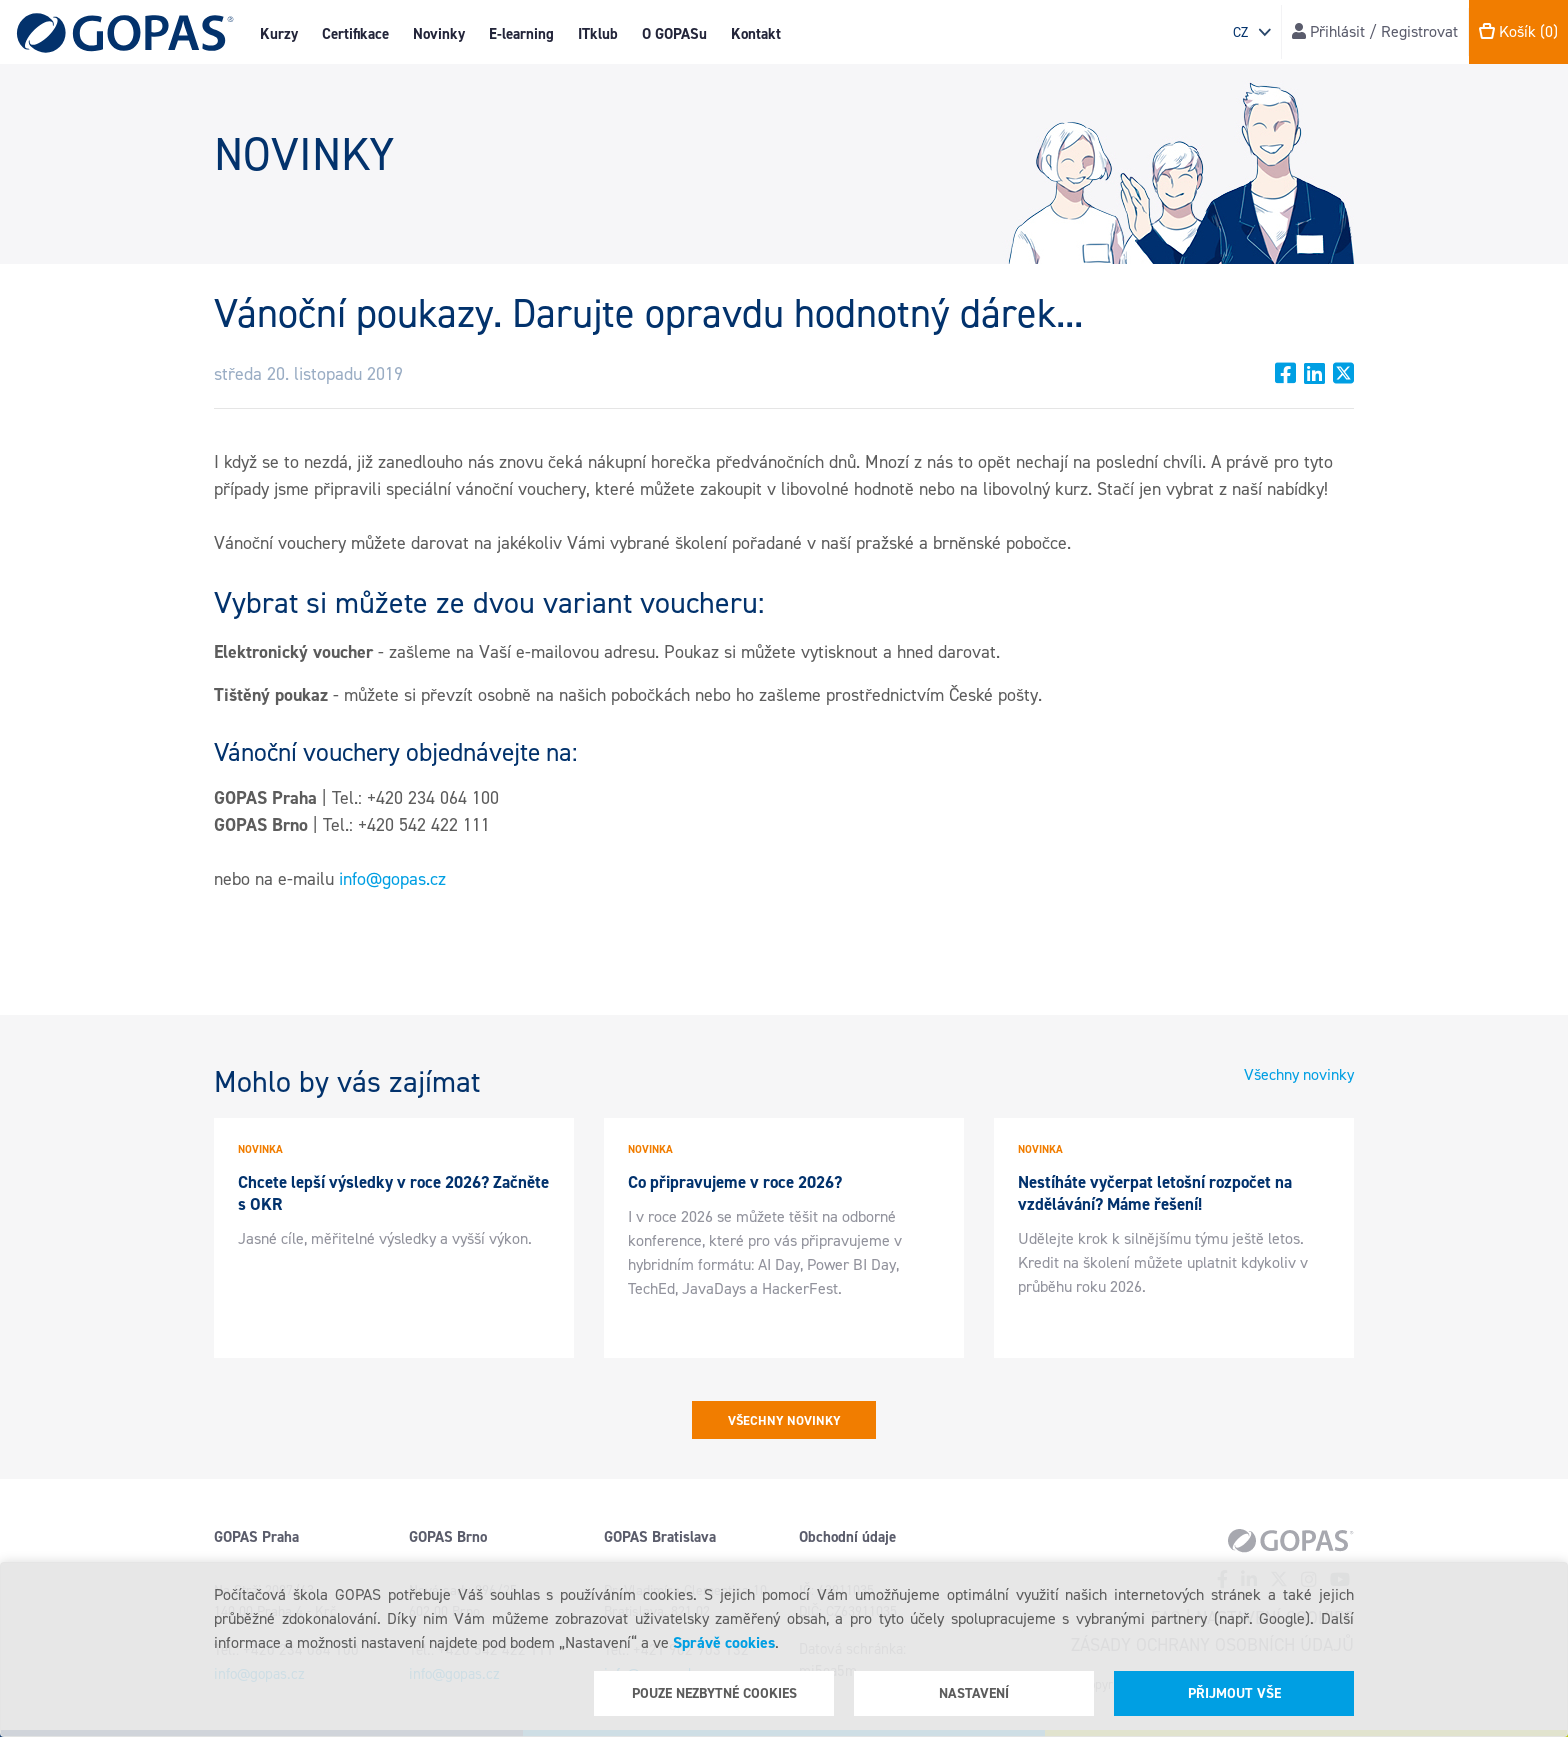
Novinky (439, 34)
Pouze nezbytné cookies (714, 1693)
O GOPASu (674, 34)
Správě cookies (724, 1642)
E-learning (521, 34)
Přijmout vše (1234, 1693)
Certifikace (355, 34)
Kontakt (756, 34)
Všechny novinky (1299, 1074)
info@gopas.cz (392, 879)
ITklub (598, 34)
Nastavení (974, 1693)
